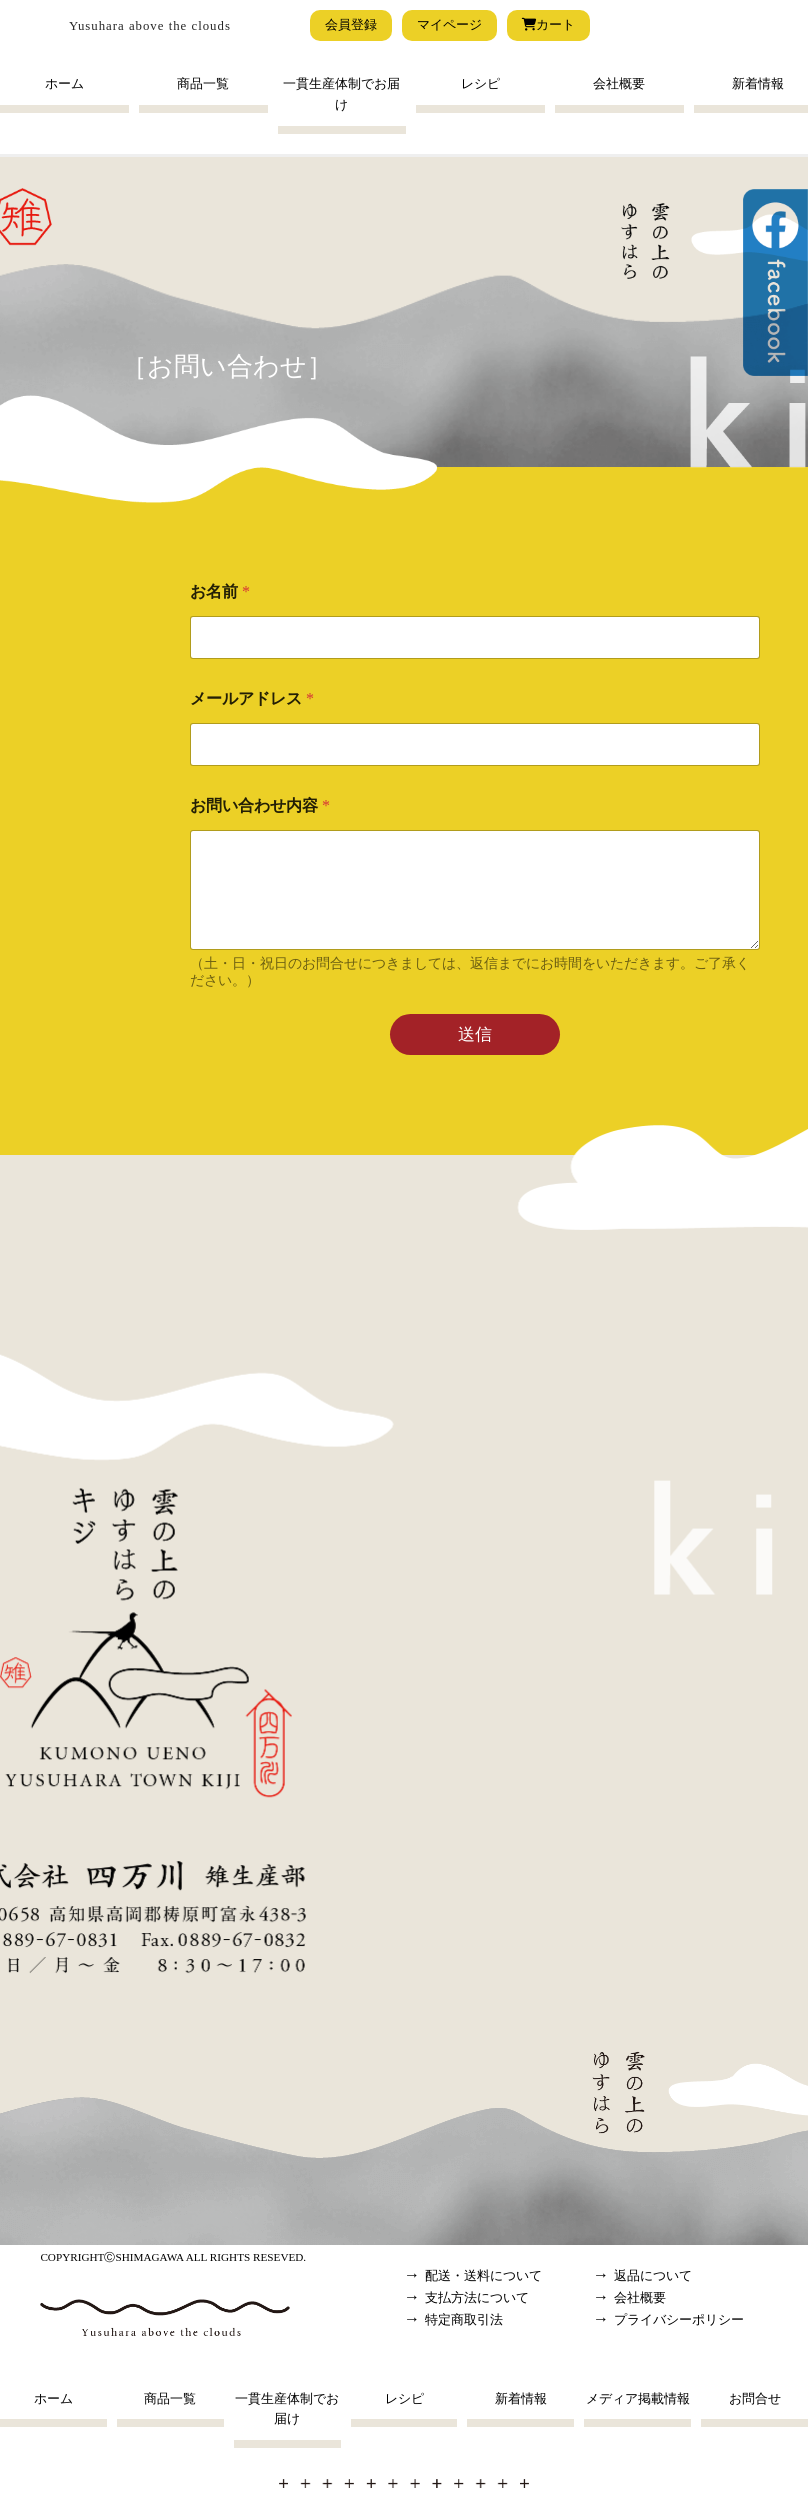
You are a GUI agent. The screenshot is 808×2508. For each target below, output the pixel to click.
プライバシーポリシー (679, 2320)
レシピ (480, 84)
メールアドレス (252, 698)
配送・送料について (483, 2276)
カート (548, 25)
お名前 (220, 591)
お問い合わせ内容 (260, 805)
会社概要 (619, 84)
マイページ (449, 25)
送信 (475, 1034)
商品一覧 (203, 84)
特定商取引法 (464, 2320)
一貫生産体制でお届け (341, 94)
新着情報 (521, 2399)
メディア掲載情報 (638, 2399)
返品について (653, 2276)
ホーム (64, 84)
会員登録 (351, 25)
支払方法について (477, 2298)
